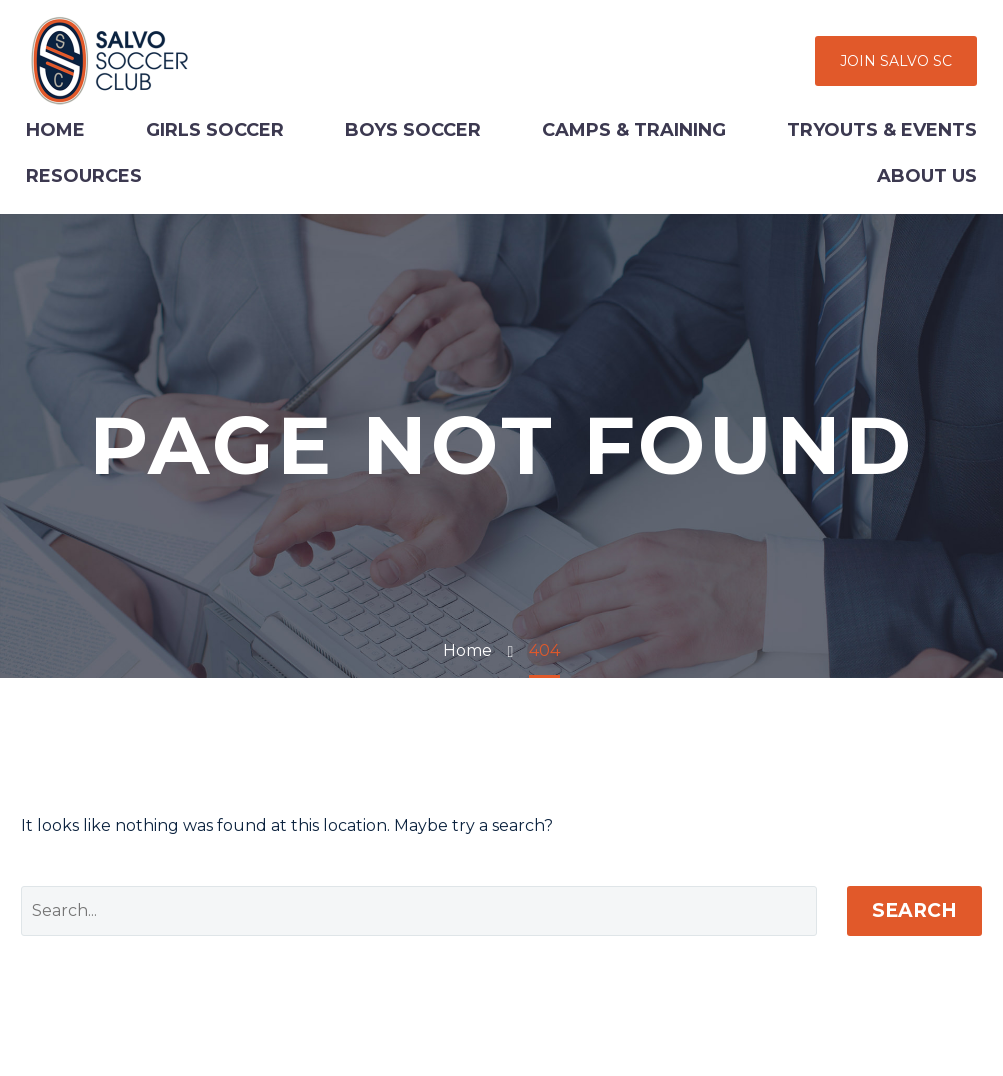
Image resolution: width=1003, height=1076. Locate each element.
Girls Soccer (215, 130)
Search (914, 910)
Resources (84, 176)
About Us (927, 176)
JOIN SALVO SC (896, 61)
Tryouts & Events (882, 130)
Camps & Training (634, 130)
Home (55, 130)
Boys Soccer (413, 130)
